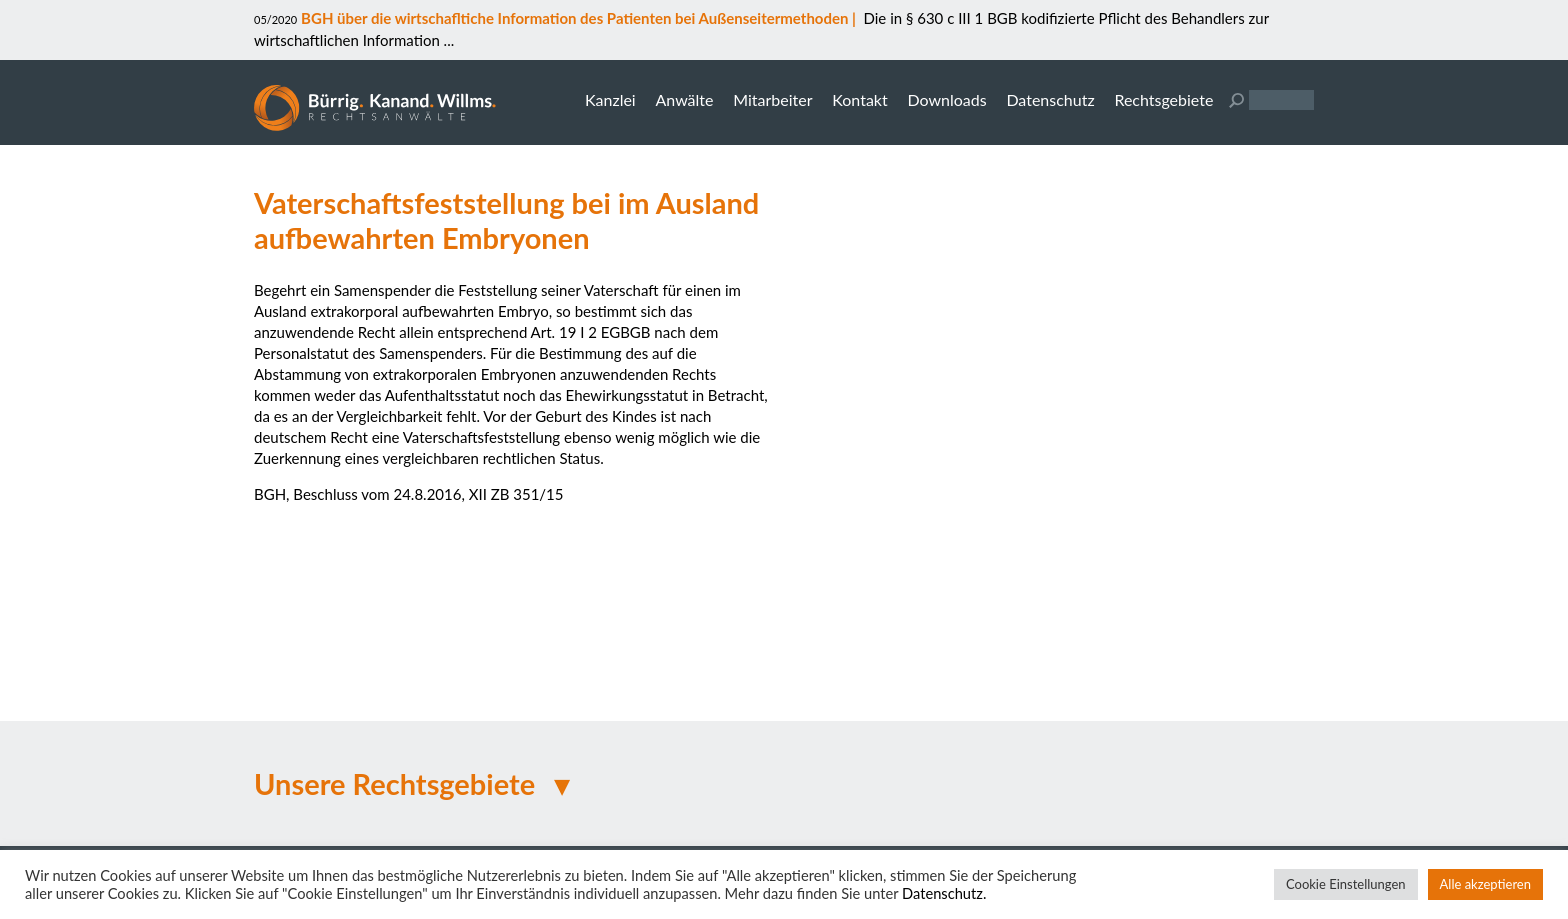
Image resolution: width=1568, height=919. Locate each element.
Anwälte (684, 99)
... (447, 40)
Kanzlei (610, 99)
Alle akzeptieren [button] (1485, 884)
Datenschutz (1050, 99)
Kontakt (859, 99)
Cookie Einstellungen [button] (1346, 884)
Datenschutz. (944, 893)
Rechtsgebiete (1163, 99)
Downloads (946, 99)
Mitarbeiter (772, 99)
